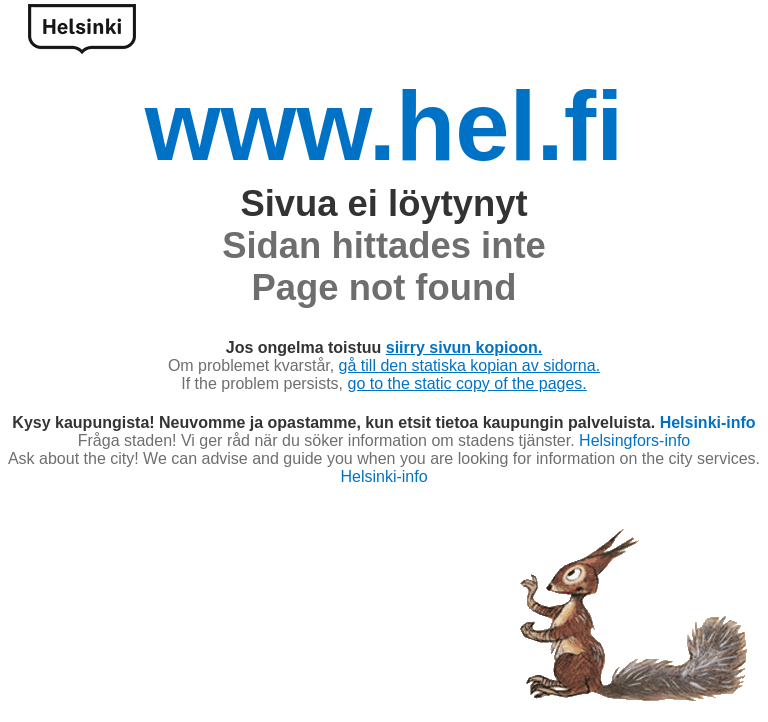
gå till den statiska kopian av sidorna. (469, 365)
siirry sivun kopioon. (464, 347)
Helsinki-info (708, 422)
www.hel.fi (384, 126)
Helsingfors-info (634, 440)
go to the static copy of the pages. (467, 383)
